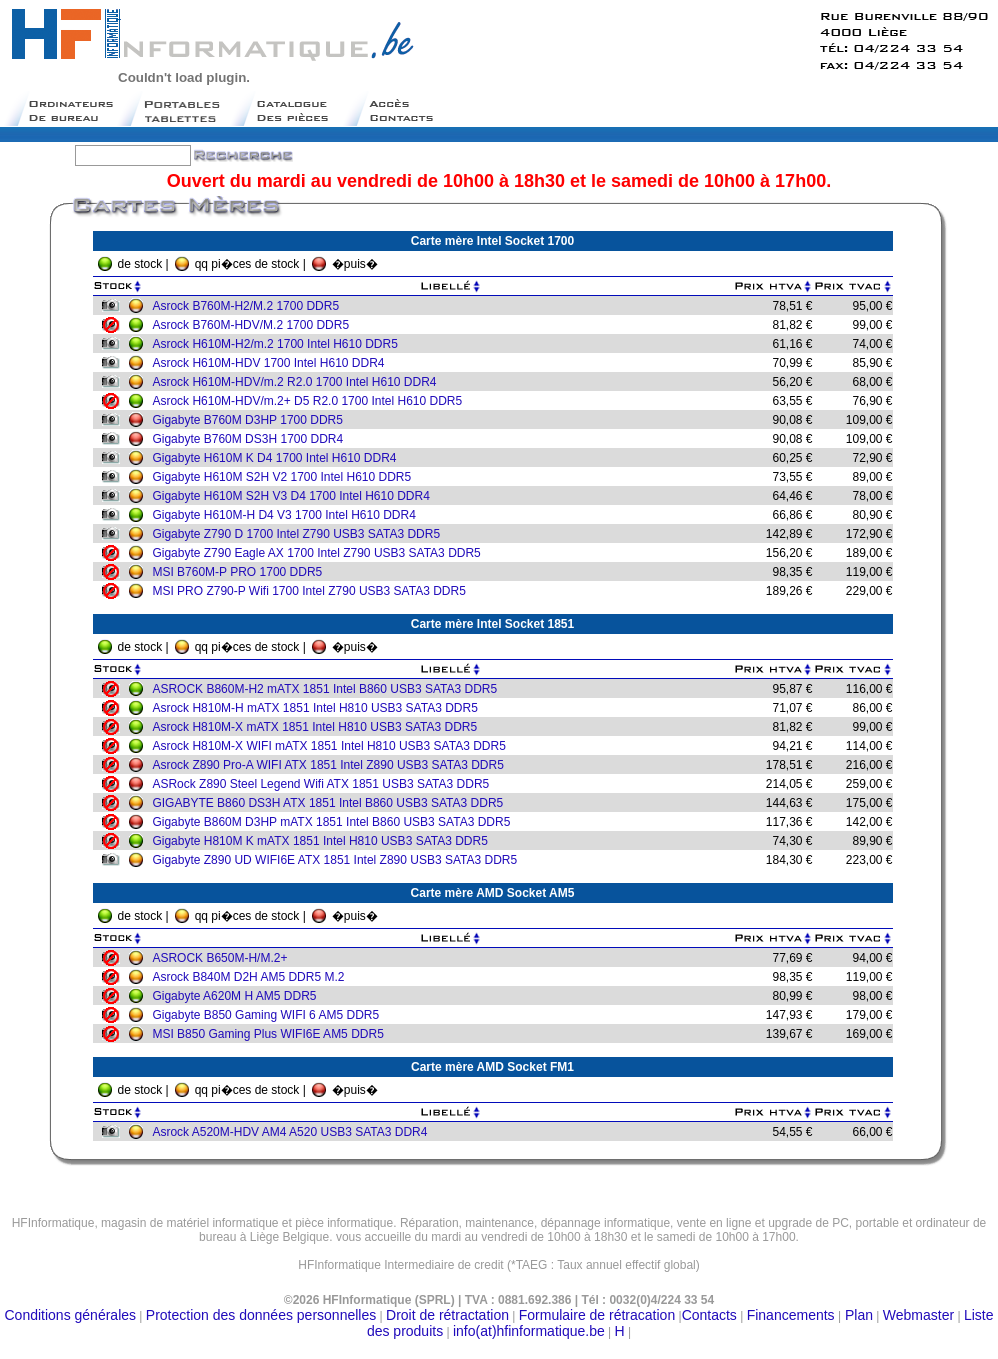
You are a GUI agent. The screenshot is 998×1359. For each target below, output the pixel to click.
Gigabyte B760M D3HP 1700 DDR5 (252, 420)
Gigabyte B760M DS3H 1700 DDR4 (252, 439)
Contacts (709, 1315)
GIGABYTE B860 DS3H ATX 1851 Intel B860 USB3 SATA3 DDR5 (332, 803)
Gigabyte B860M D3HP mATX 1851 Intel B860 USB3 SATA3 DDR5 (336, 822)
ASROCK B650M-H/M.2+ (224, 958)
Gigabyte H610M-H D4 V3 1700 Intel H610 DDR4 (288, 515)
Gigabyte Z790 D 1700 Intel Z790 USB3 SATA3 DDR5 (301, 534)
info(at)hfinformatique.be (529, 1331)
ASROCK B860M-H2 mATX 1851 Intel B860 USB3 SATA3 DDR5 (329, 689)
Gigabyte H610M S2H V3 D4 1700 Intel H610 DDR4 (295, 496)
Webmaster (918, 1315)
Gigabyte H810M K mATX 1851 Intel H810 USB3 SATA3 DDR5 (325, 841)
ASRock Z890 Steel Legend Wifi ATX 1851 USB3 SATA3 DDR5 (325, 784)
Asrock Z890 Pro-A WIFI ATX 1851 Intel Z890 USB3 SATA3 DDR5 (332, 765)
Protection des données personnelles (261, 1315)
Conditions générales (71, 1315)
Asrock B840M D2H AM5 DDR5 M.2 (253, 977)
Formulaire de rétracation (597, 1315)
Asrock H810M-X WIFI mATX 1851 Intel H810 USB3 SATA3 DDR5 (333, 746)
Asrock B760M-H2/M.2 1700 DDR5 (250, 306)
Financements (791, 1315)
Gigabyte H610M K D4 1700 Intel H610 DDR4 (279, 458)
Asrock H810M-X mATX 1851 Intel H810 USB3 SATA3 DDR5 (319, 727)
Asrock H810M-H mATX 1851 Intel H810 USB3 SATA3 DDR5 (319, 708)
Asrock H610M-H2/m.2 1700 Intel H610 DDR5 (279, 344)
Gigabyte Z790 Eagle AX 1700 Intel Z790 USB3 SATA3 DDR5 (321, 553)
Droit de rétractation (447, 1315)
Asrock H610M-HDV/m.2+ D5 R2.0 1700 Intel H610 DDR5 (312, 401)
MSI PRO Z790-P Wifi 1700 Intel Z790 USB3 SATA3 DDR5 (313, 591)
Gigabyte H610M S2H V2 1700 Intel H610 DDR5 (286, 477)
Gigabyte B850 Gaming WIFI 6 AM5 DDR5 (270, 1015)
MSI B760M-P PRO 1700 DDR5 (242, 572)
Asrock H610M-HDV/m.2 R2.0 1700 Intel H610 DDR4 (299, 382)
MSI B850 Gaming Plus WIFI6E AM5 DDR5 (272, 1034)
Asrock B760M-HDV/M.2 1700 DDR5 (255, 325)
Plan (857, 1315)
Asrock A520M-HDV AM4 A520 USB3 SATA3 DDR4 (294, 1132)
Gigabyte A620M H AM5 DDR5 (239, 996)
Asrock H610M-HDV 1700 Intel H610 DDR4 (273, 363)
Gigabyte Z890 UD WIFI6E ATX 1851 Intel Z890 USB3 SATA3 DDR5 (339, 860)
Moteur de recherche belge (499, 1272)
